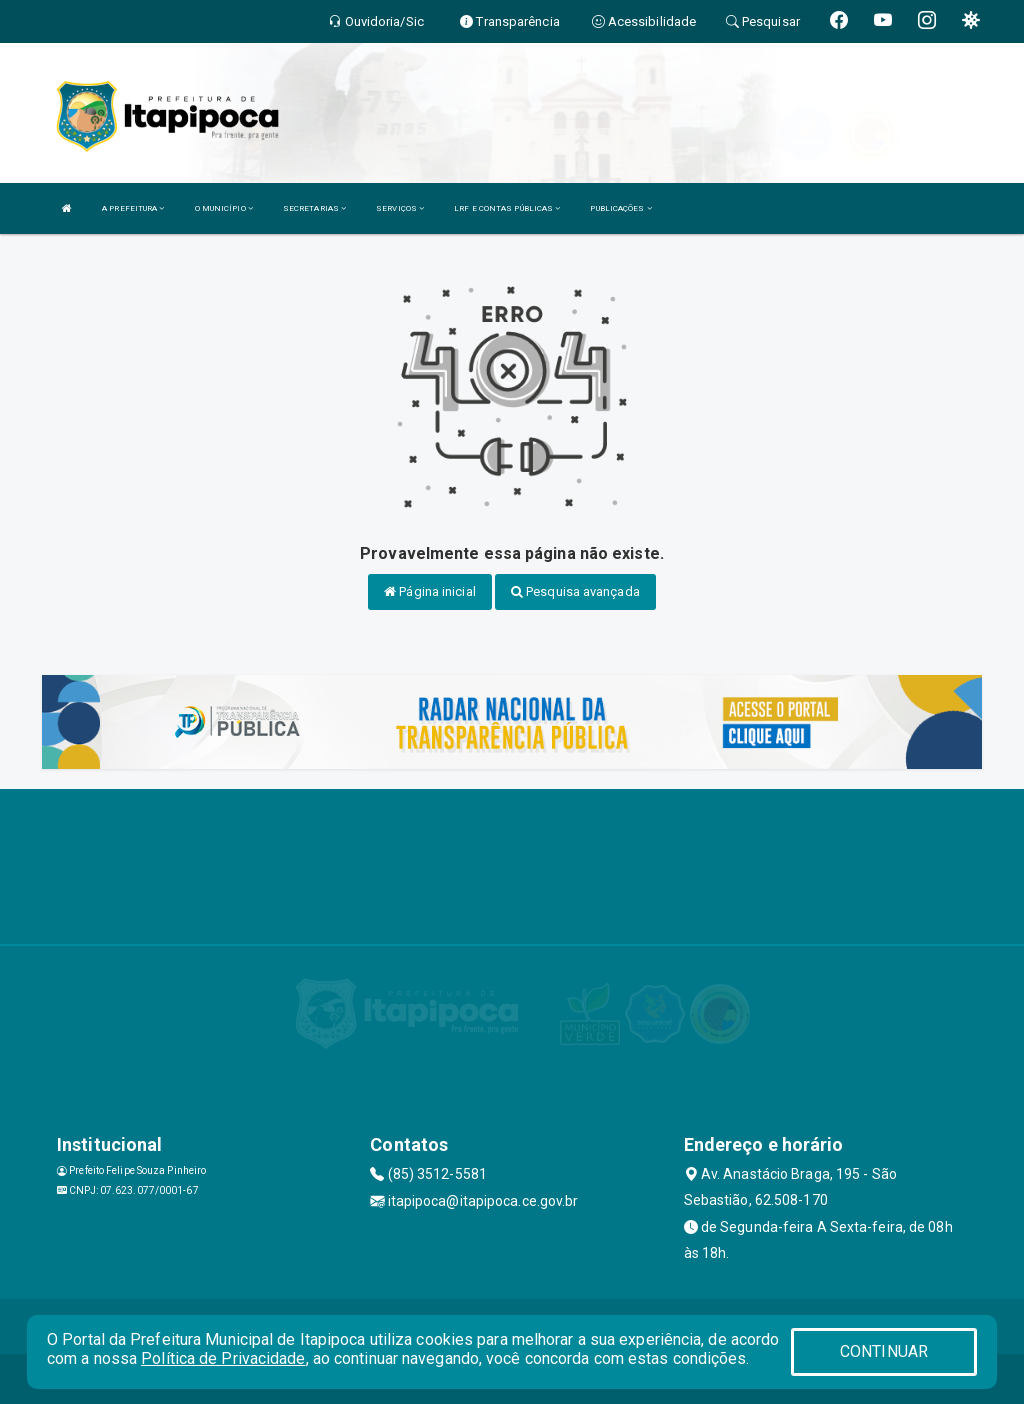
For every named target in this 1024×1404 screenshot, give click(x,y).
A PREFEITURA (133, 208)
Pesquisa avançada (575, 591)
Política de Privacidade (223, 1358)
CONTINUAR (884, 1351)
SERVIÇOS (400, 208)
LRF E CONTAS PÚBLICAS (507, 208)
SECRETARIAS (314, 208)
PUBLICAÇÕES (620, 208)
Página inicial (430, 591)
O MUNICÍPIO (224, 208)
